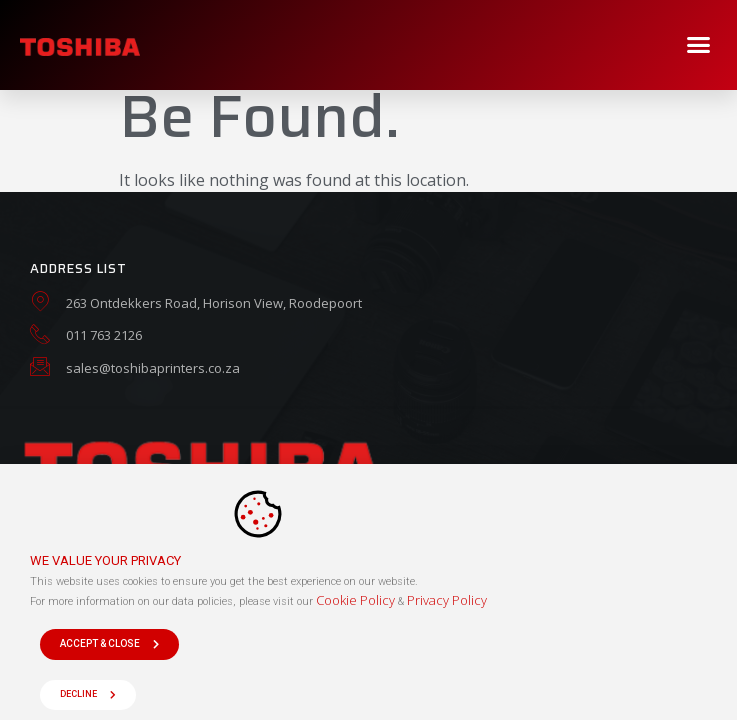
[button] (699, 45)
